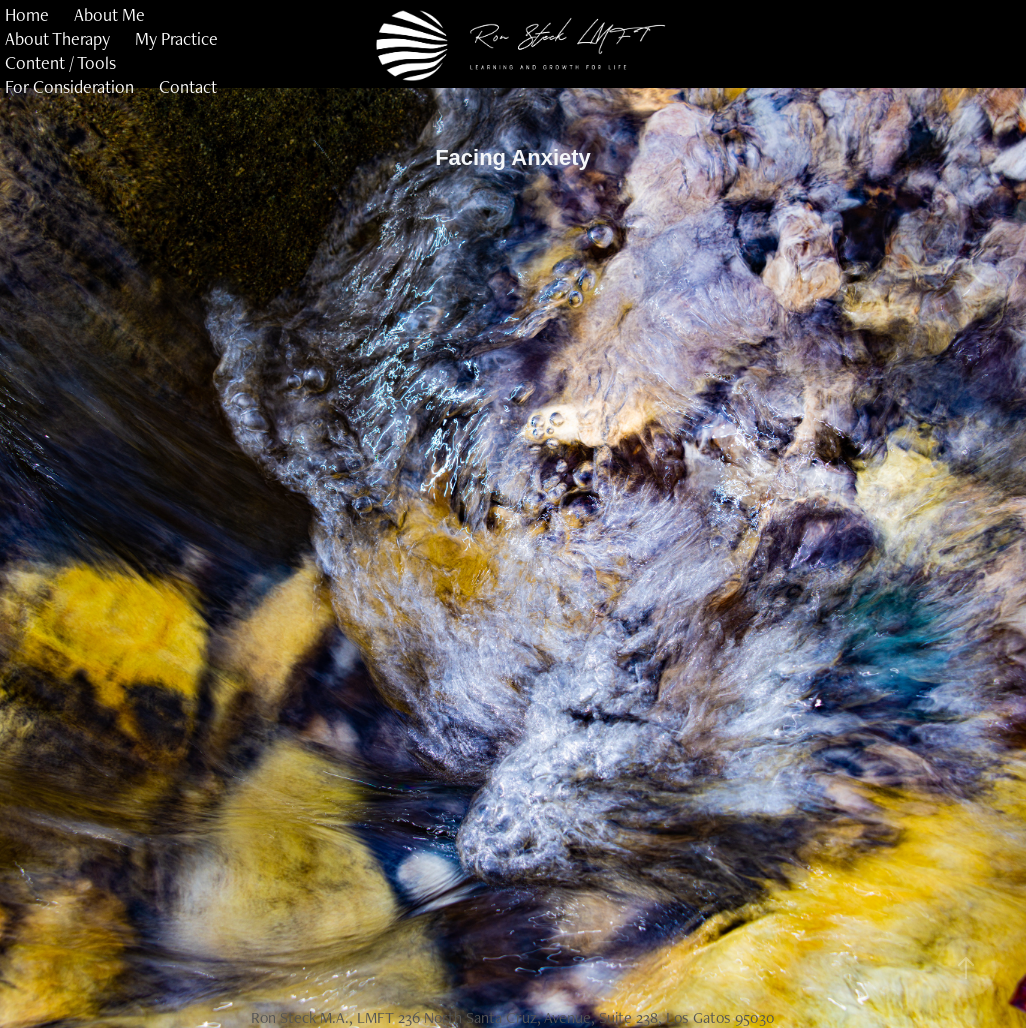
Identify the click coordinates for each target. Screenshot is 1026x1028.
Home (27, 14)
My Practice (176, 38)
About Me (109, 14)
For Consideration (69, 86)
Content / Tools (60, 62)
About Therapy (57, 38)
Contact (188, 86)
